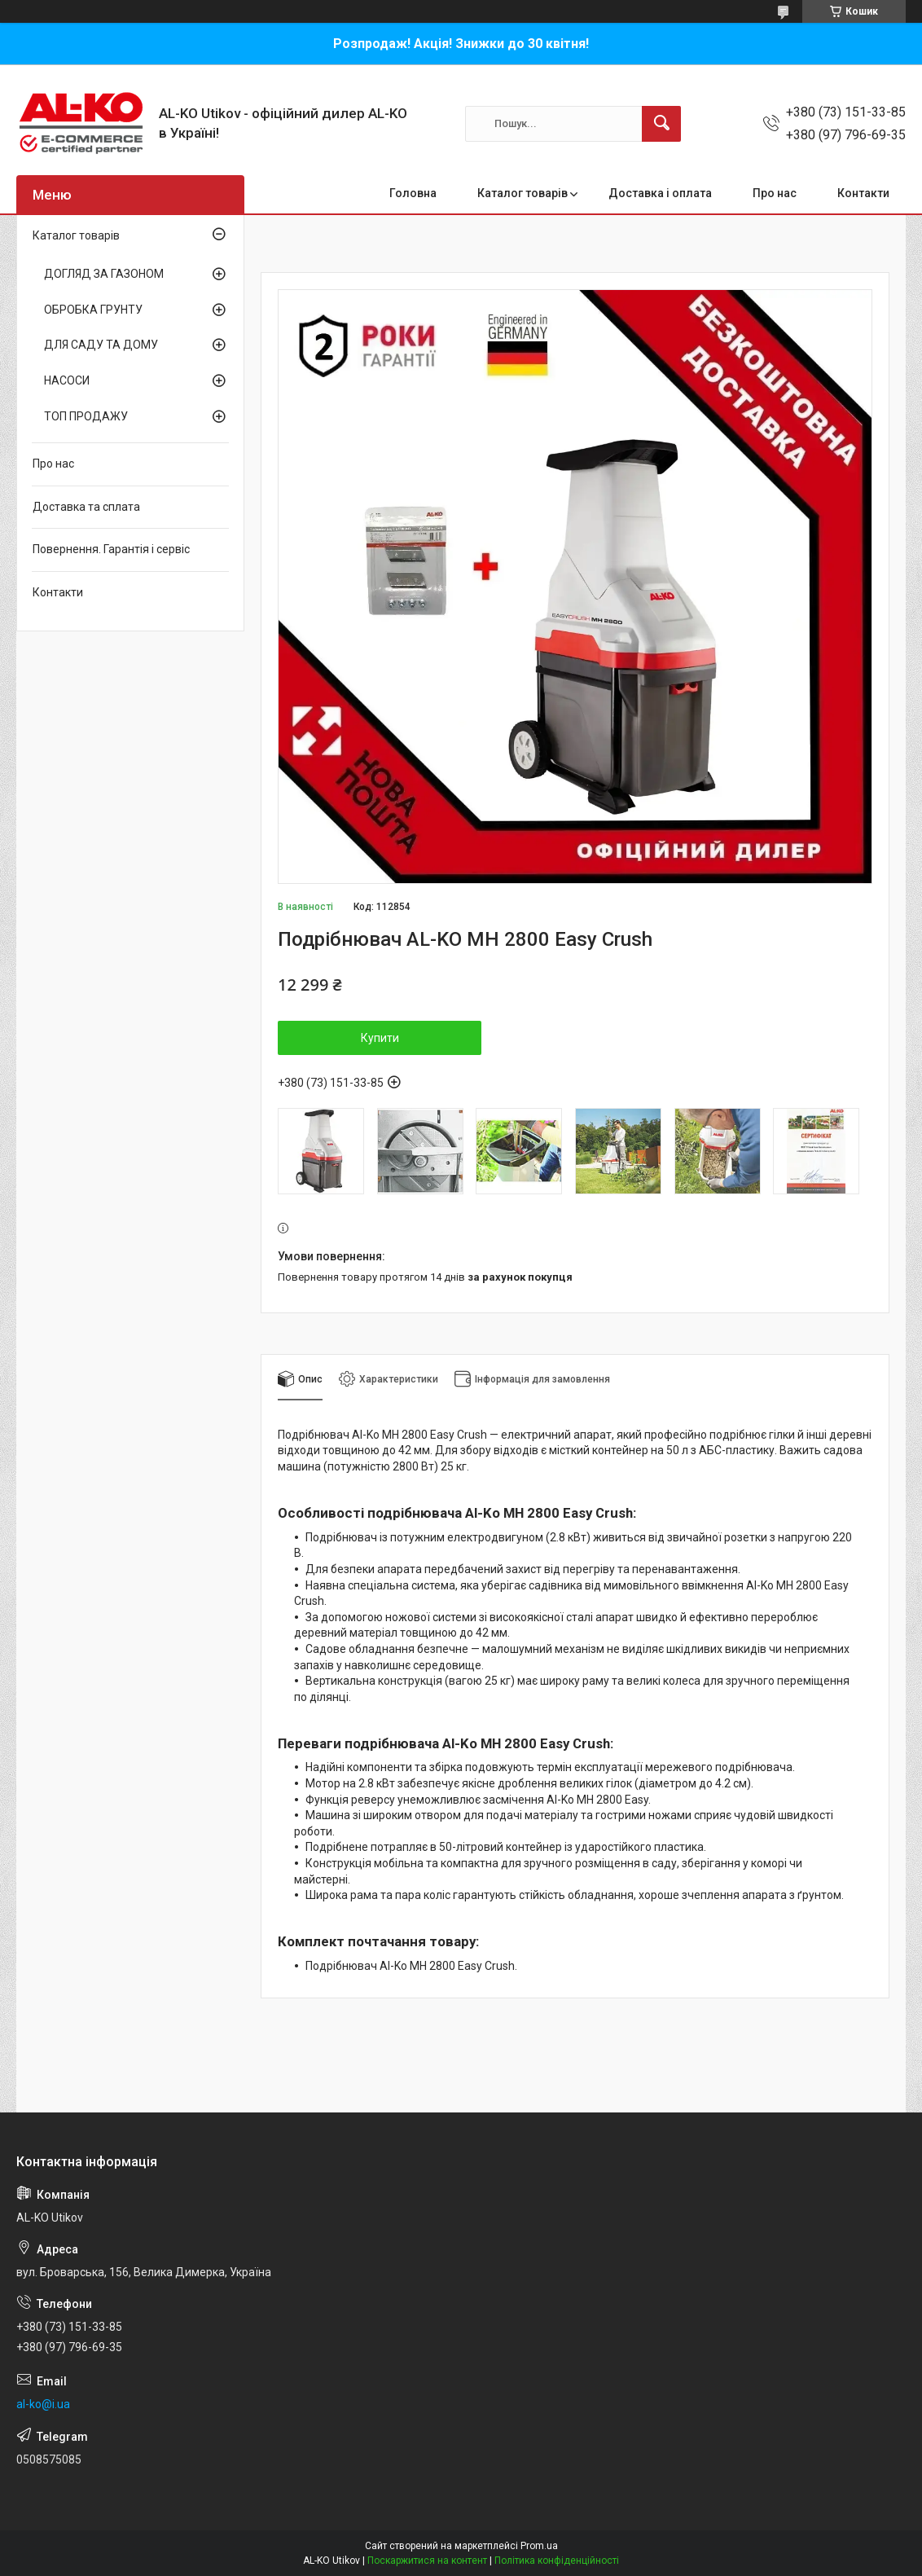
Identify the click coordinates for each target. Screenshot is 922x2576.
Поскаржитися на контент (427, 2560)
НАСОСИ (67, 380)
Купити (380, 1037)
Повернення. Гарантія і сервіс (111, 549)
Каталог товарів (522, 193)
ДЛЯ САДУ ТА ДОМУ (101, 344)
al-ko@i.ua (43, 2404)
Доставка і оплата (660, 193)
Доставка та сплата (86, 506)
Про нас (775, 193)
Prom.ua (539, 2546)
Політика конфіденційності (556, 2560)
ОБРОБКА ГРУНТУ (93, 309)
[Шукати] (661, 124)
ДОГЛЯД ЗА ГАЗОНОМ (104, 273)
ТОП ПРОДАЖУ (86, 416)
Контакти (863, 193)
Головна (413, 193)
